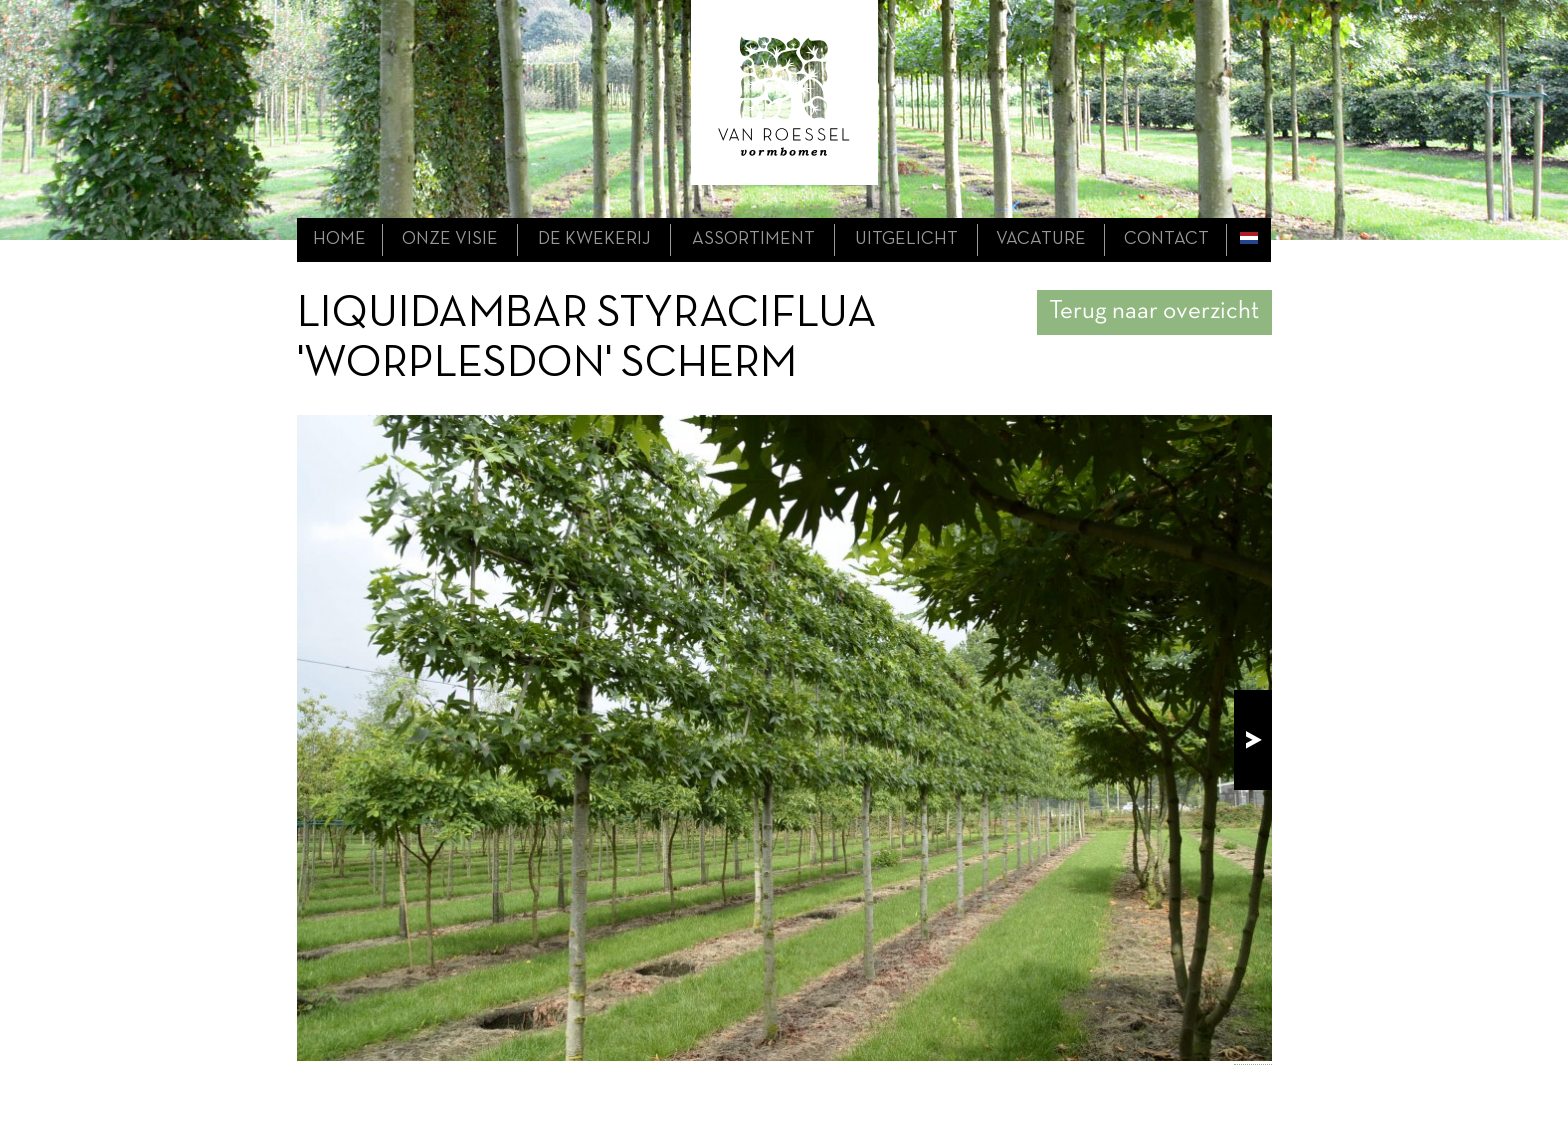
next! (1253, 740)
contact (1166, 239)
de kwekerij (594, 239)
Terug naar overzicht (1154, 311)
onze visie (450, 239)
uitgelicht (906, 239)
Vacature (1041, 239)
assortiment (753, 239)
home (339, 239)
